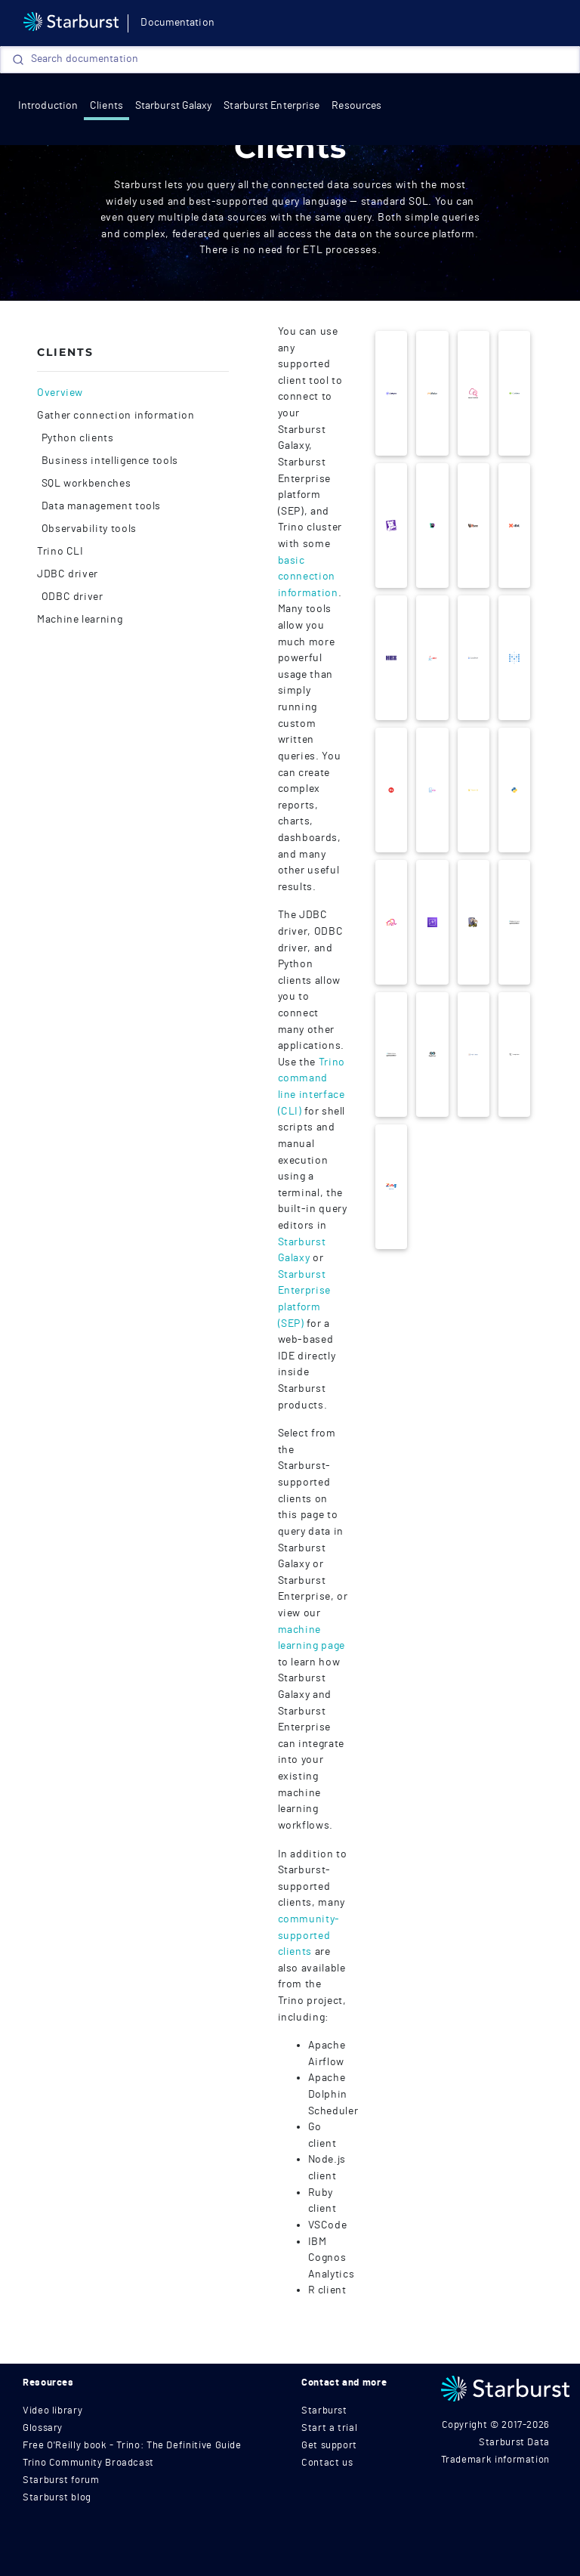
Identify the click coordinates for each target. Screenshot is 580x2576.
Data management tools (100, 506)
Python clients (76, 438)
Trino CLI (60, 551)
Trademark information (495, 2460)
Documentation (177, 22)
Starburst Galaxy (173, 106)
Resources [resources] (356, 106)
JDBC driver (67, 574)
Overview (60, 393)
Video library (52, 2411)
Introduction (48, 106)
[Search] (290, 59)
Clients (106, 106)
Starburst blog (57, 2498)
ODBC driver (71, 597)
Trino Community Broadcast (88, 2463)
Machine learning (79, 619)
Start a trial (329, 2428)
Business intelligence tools (108, 461)
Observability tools (88, 529)
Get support (329, 2446)
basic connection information (308, 576)
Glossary (43, 2428)
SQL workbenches (85, 483)
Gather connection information (116, 415)
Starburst (324, 2411)
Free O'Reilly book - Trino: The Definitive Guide (132, 2446)
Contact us (327, 2463)
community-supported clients (309, 1935)
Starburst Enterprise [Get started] (271, 106)
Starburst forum (61, 2480)
